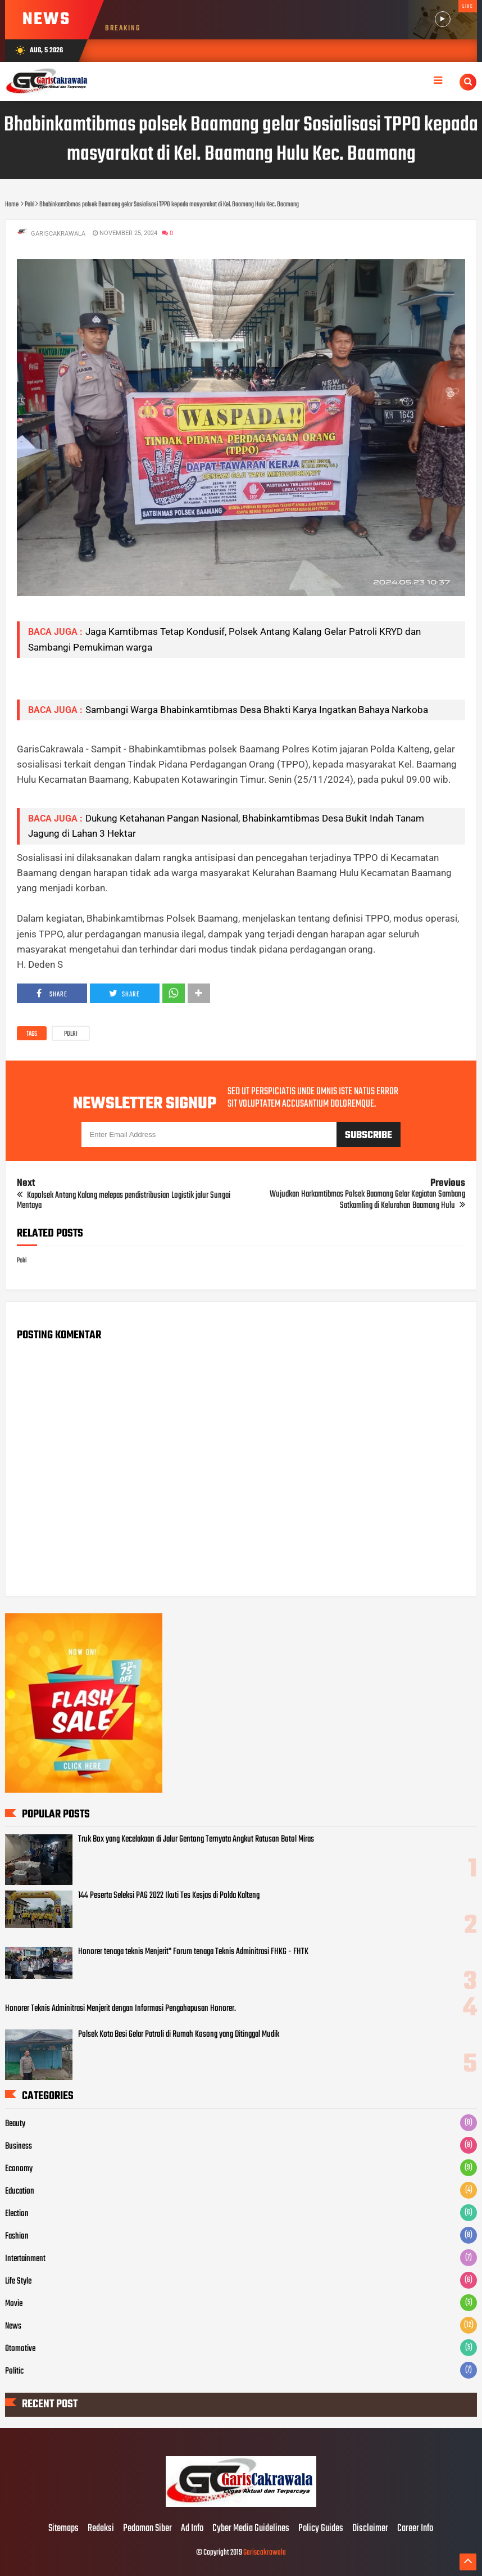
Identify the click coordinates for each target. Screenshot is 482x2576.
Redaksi (101, 2529)
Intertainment (25, 2259)
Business (18, 2146)
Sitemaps (63, 2529)
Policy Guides (320, 2529)
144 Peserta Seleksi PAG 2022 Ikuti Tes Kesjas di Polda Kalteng (169, 1895)
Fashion (17, 2236)
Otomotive (20, 2349)
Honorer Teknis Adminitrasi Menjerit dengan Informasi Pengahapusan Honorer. (120, 2008)
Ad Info (192, 2529)
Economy (19, 2169)
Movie (13, 2304)
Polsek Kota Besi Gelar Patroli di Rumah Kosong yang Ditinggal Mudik (178, 2034)
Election (17, 2214)
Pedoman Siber (147, 2529)
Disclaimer (370, 2529)
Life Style (18, 2281)
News (13, 2326)
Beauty (15, 2124)
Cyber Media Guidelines (250, 2529)
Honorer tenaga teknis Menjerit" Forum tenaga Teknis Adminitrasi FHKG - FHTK (193, 1952)
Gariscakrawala (264, 2552)
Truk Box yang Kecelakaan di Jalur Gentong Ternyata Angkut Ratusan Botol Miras (196, 1839)
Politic (14, 2371)
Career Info (415, 2529)
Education (19, 2191)
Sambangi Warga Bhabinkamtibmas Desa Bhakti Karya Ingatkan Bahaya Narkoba (256, 709)
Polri (71, 1034)
